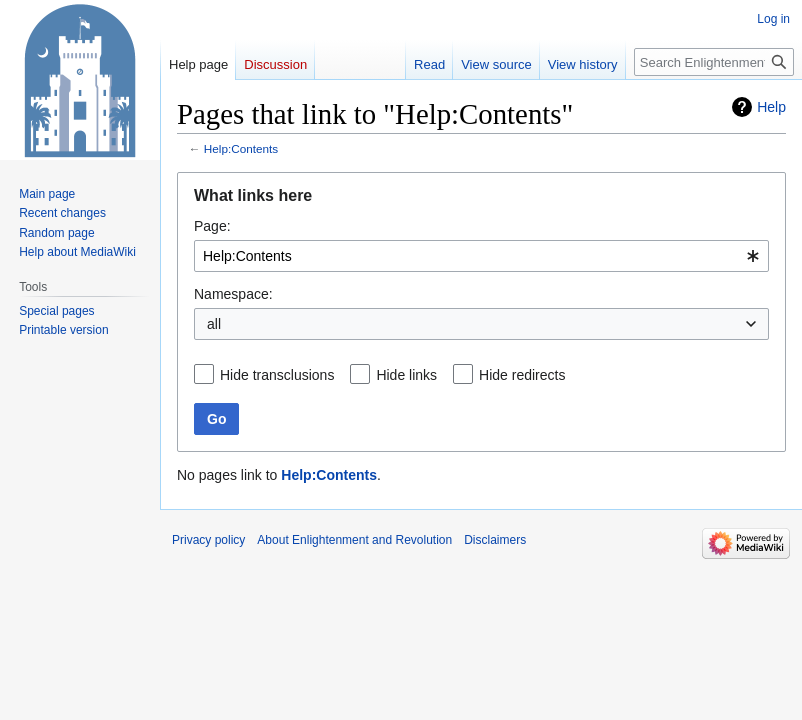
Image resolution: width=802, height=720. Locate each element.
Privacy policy (208, 540)
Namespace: (233, 294)
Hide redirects (522, 375)
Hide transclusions (277, 375)
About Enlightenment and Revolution (354, 540)
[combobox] (481, 256)
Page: (212, 226)
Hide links (406, 375)
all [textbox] (214, 324)
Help (771, 107)
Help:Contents (241, 148)
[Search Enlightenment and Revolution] (714, 62)
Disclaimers (495, 540)
